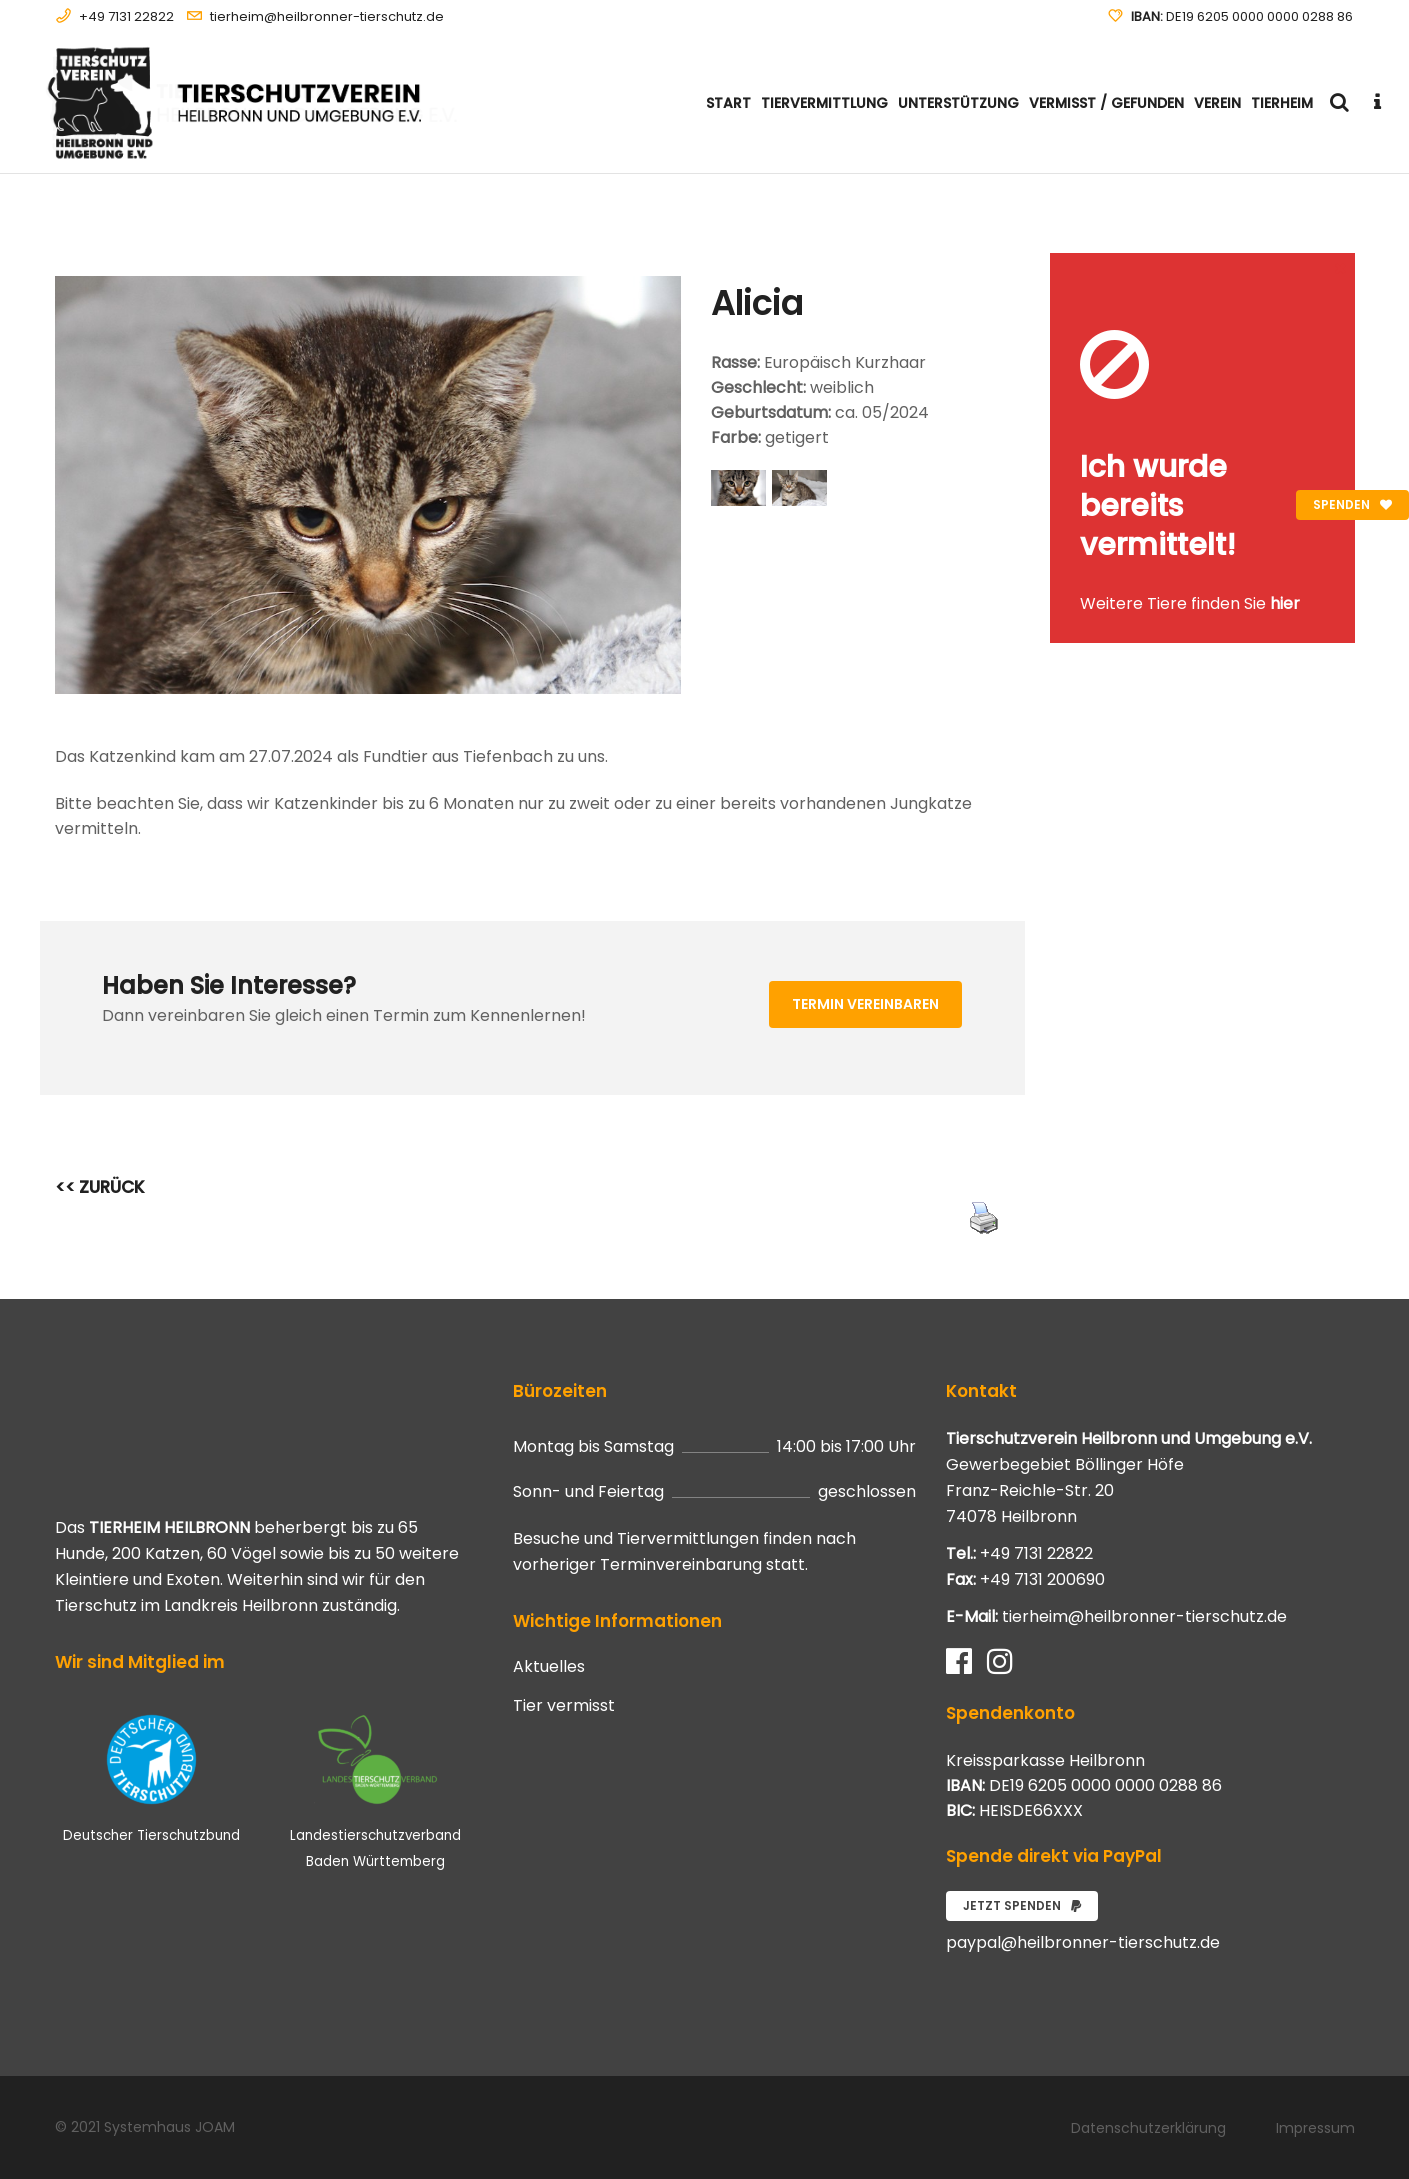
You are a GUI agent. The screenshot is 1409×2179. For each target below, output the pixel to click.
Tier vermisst (564, 1706)
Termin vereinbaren (865, 1004)
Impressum (1315, 2128)
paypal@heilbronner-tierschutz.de (1083, 1942)
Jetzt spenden (1022, 1905)
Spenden (1352, 504)
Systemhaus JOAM (169, 2127)
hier (1285, 603)
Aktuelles (549, 1667)
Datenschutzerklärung (1148, 2128)
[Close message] (1341, 267)
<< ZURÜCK (100, 1187)
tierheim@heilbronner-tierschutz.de (327, 16)
